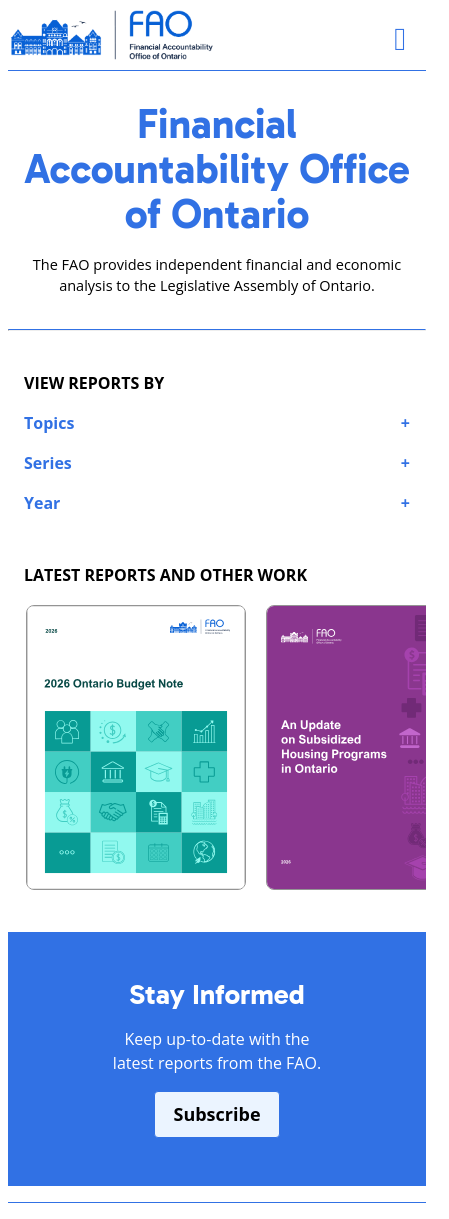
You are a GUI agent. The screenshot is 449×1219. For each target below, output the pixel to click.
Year (42, 503)
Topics (49, 423)
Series (48, 463)
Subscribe (216, 1114)
